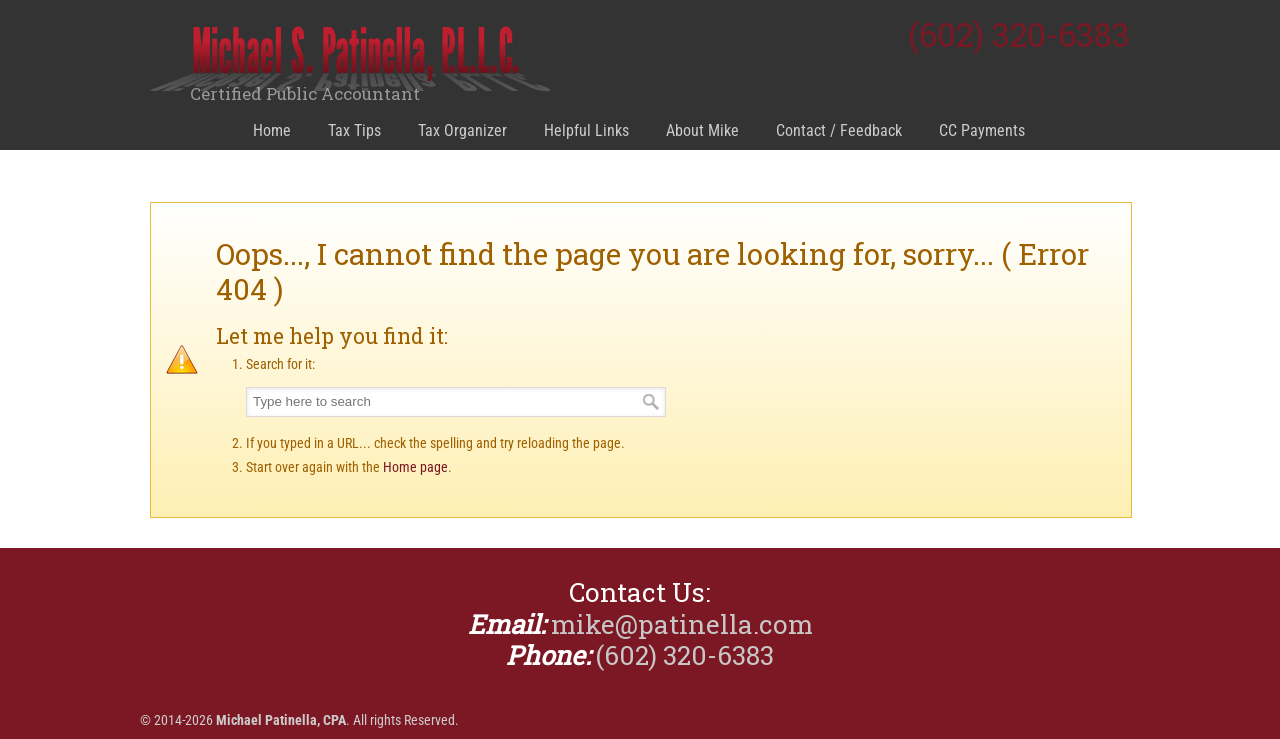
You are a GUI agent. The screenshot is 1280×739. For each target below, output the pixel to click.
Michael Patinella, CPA (350, 61)
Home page (415, 467)
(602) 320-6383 (1019, 34)
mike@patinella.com (682, 624)
